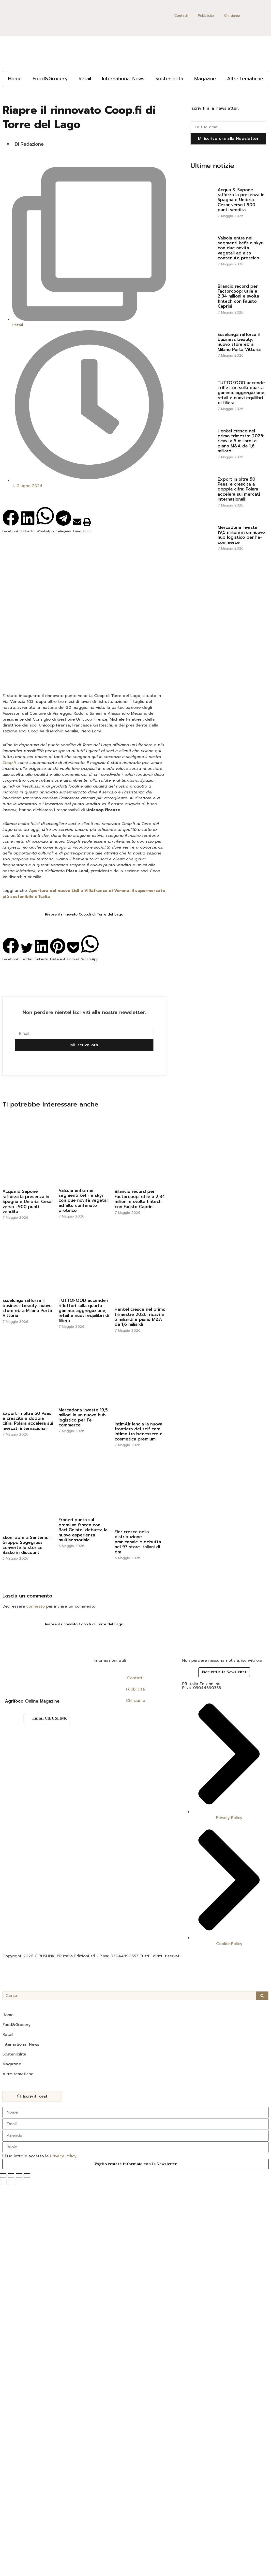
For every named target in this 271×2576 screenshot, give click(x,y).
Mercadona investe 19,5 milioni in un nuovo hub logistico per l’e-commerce (83, 1417)
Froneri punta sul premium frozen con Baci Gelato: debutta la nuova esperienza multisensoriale (83, 1530)
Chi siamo (232, 15)
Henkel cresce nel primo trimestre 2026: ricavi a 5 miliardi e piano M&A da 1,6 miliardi (140, 1317)
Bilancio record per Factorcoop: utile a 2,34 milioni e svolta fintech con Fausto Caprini (140, 1199)
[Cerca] (262, 1995)
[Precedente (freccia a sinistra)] (3, 2182)
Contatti (181, 15)
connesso (35, 1606)
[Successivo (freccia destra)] (11, 2182)
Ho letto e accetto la (42, 2156)
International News (123, 78)
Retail (85, 78)
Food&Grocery (50, 78)
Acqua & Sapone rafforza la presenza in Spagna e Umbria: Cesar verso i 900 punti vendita (27, 1201)
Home (15, 78)
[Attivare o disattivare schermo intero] (11, 2175)
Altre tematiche (245, 78)
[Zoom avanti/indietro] (3, 2175)
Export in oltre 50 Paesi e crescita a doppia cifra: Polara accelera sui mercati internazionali (27, 1421)
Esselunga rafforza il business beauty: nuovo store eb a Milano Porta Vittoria (27, 1308)
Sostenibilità (169, 78)
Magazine (205, 78)
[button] (10, 514)
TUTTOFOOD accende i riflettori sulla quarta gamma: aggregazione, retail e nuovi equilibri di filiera (84, 1310)
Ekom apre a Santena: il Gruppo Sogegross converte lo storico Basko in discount (26, 1545)
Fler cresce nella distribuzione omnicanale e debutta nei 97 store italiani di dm (138, 1542)
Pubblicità (206, 15)
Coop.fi (9, 763)
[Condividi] (19, 2175)
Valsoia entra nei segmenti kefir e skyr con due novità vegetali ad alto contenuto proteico (83, 1200)
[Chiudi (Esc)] (27, 2175)
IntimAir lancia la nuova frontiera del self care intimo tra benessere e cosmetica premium (139, 1431)
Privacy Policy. (63, 2156)
